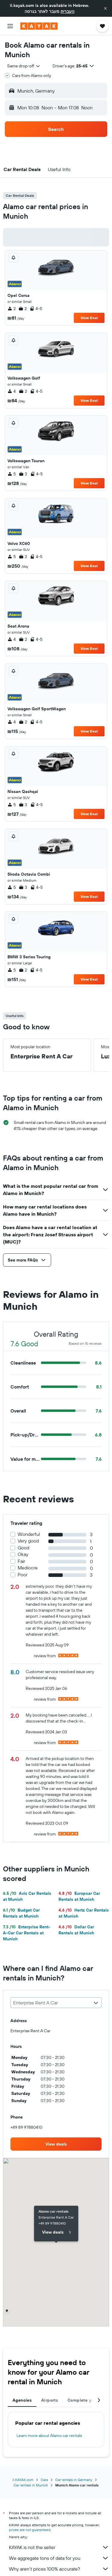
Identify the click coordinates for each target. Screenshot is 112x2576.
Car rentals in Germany (73, 2479)
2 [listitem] (11, 308)
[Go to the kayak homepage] (39, 26)
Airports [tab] (49, 2400)
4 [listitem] (11, 391)
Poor (22, 1575)
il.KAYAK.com (23, 2479)
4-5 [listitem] (36, 308)
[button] (105, 8)
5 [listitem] (11, 474)
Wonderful (29, 1534)
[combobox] (24, 66)
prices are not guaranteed (29, 2529)
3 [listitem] (23, 474)
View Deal (89, 317)
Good (23, 1548)
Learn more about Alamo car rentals (49, 2435)
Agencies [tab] (22, 2400)
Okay (23, 1554)
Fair (21, 1561)
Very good (28, 1541)
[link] (56, 2144)
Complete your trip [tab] (86, 2400)
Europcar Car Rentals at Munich (79, 1896)
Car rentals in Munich (30, 2485)
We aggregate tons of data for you (59, 2558)
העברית (67, 11)
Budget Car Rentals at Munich (21, 1913)
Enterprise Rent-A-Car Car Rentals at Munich (26, 1933)
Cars (44, 2479)
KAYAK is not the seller (59, 2547)
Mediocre (28, 1568)
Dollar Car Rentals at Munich (76, 1930)
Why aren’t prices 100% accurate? (59, 2568)
